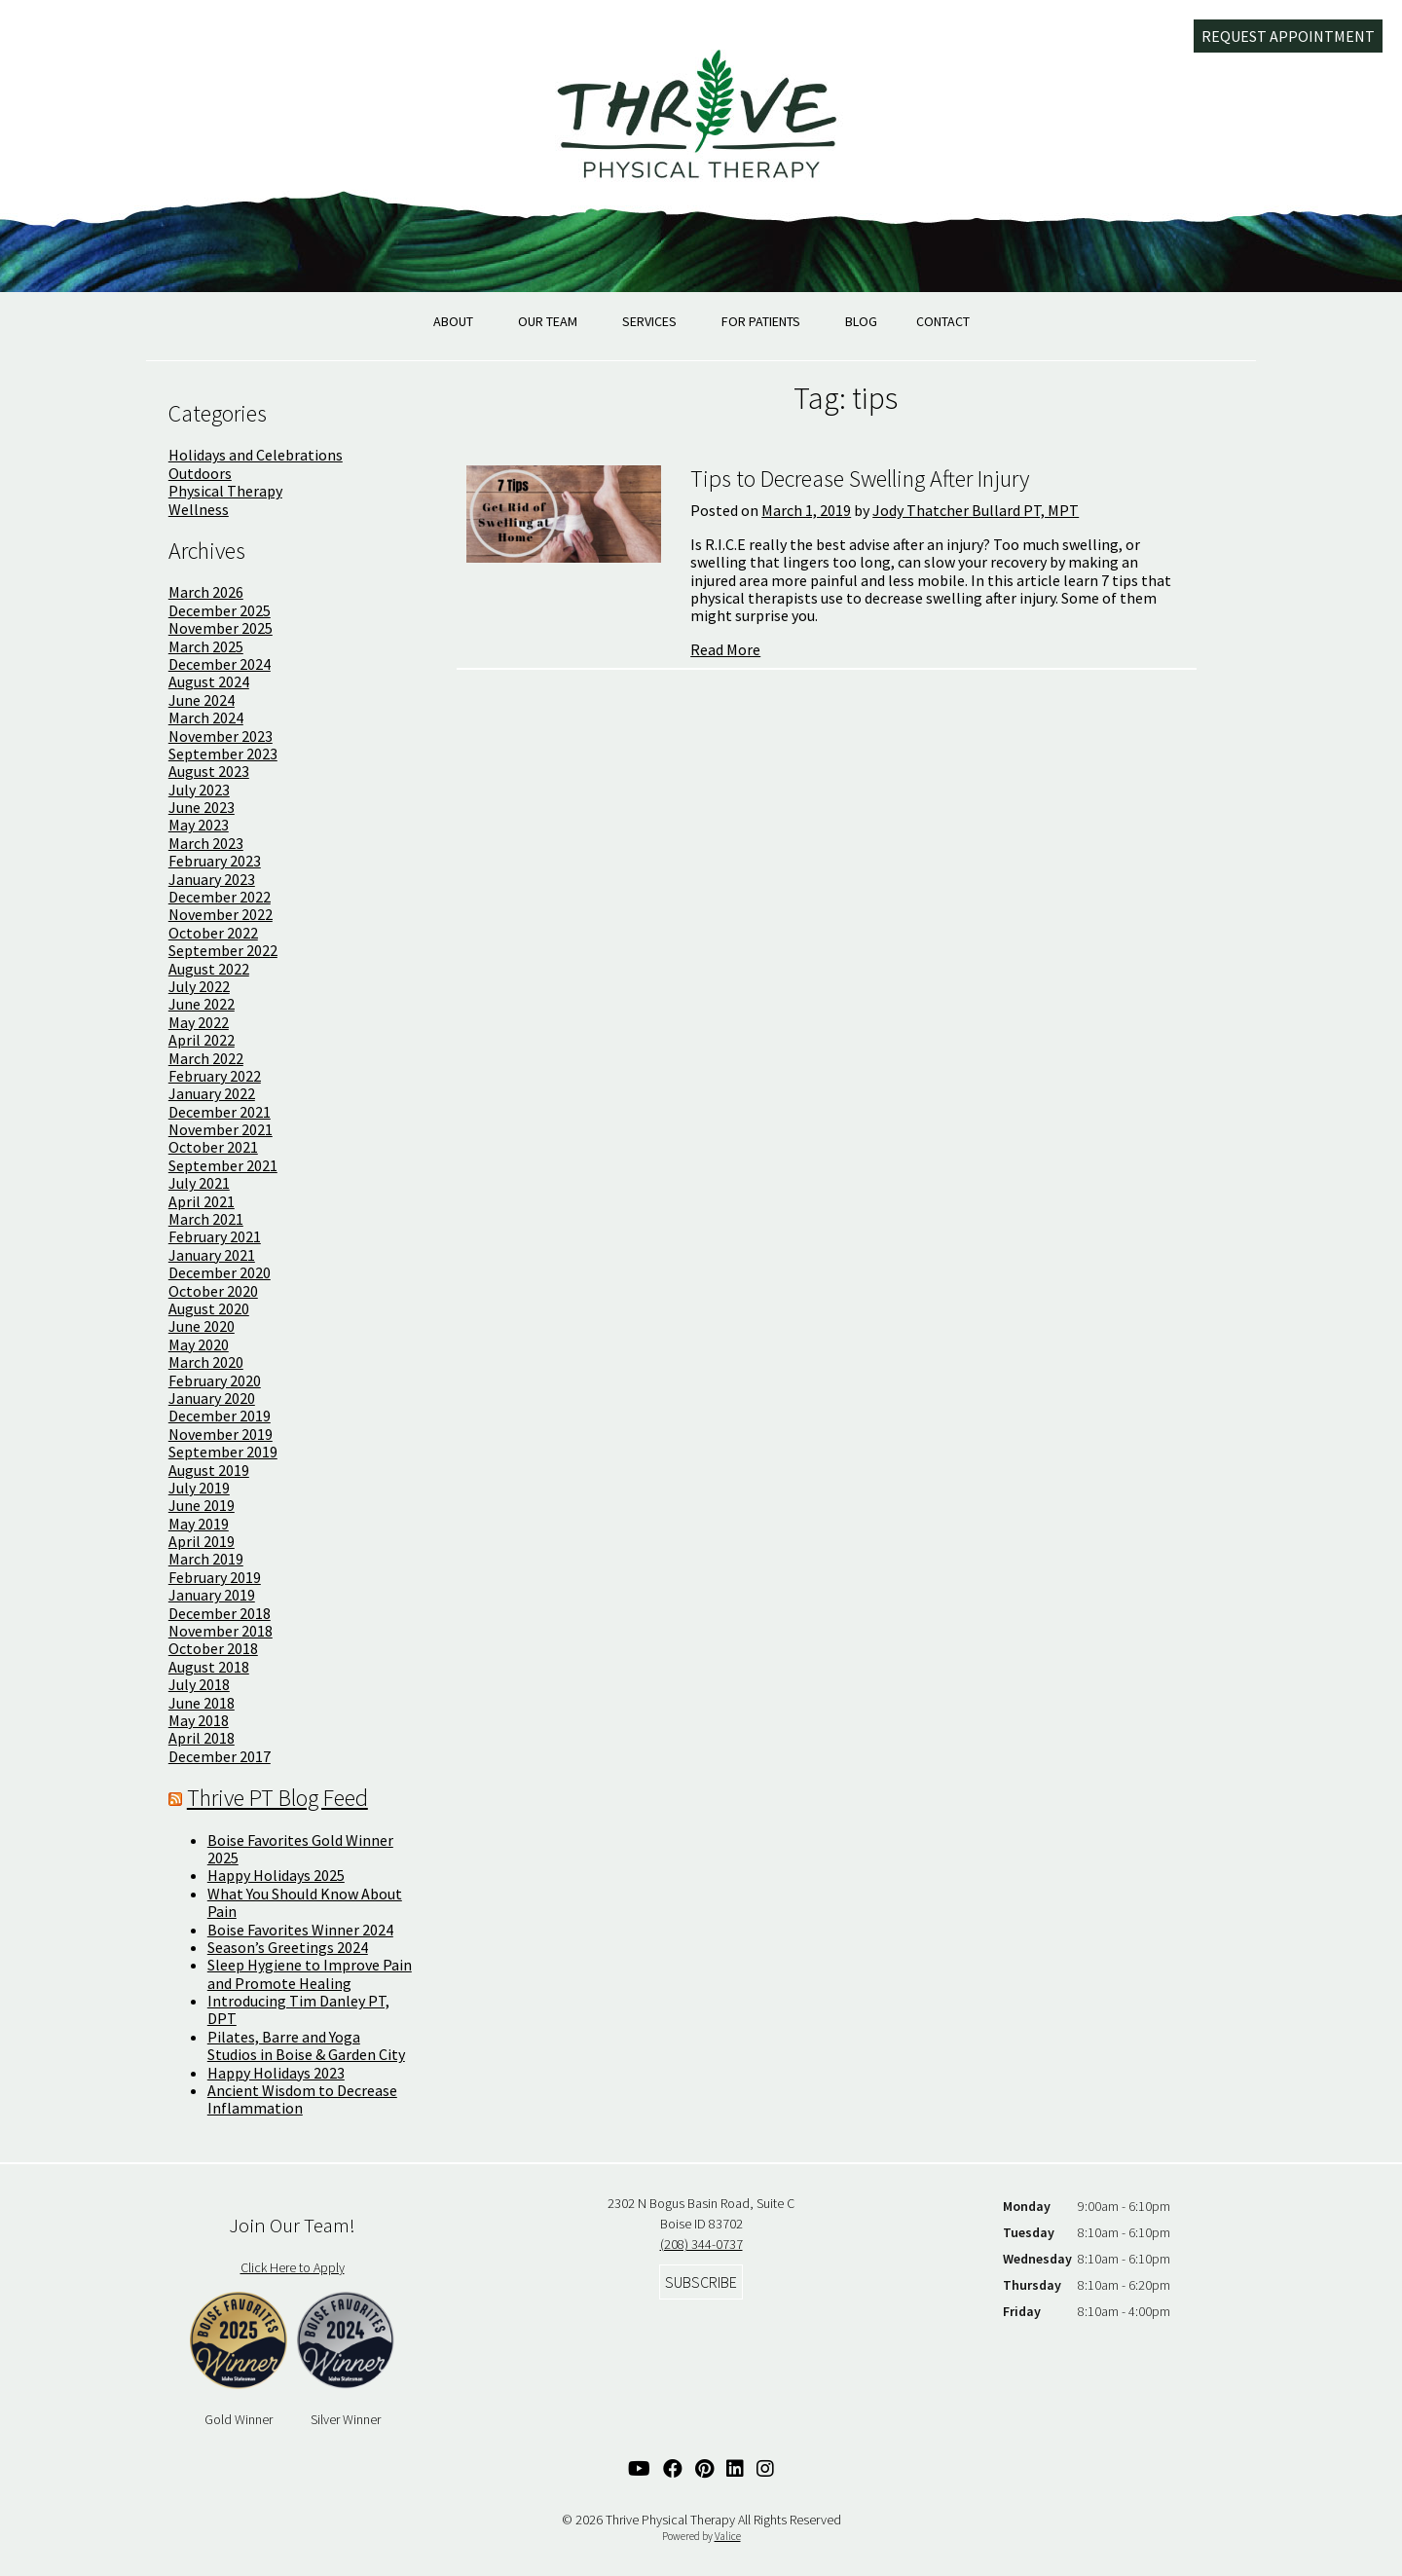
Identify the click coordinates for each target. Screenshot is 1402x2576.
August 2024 (208, 681)
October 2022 (213, 932)
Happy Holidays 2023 (276, 2072)
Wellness (198, 509)
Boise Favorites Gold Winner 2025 (300, 1848)
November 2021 (220, 1129)
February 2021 (214, 1236)
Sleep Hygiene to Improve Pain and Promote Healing (309, 1973)
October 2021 (213, 1147)
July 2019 (199, 1487)
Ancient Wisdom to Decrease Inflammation (302, 2098)
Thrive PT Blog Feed (277, 1798)
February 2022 (214, 1076)
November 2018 (220, 1630)
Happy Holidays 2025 (276, 1875)
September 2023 (222, 753)
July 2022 (199, 986)
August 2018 (208, 1666)
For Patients (760, 321)
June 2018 (201, 1702)
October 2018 (213, 1648)
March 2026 (205, 592)
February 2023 (214, 860)
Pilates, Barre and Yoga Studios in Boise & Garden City (306, 2045)
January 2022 (211, 1093)
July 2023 (199, 789)
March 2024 (205, 717)
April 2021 (201, 1201)
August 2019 (208, 1470)
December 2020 (219, 1272)
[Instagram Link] (765, 2468)
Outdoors (200, 473)
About (453, 321)
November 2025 (220, 628)
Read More (725, 649)
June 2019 (201, 1505)
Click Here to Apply (292, 2267)
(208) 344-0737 (701, 2244)
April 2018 (201, 1738)
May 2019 (198, 1523)
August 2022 (208, 968)
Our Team (547, 321)
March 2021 (205, 1219)
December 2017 (219, 1756)
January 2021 (211, 1255)
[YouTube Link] (639, 2468)
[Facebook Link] (673, 2468)
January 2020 (211, 1398)
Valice (728, 2536)
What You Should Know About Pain (304, 1902)
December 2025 (219, 610)
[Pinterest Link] (704, 2468)
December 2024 (219, 664)
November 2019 (220, 1434)
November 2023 (220, 736)
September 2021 (222, 1165)
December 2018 (219, 1613)
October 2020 (213, 1291)
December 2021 (219, 1112)
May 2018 (198, 1720)
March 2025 (205, 646)
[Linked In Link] (735, 2468)
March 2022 (205, 1058)
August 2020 (208, 1308)
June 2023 (201, 807)
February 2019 (214, 1577)
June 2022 (201, 1003)
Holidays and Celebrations (255, 454)
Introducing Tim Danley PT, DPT (298, 2009)
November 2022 (220, 914)
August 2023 (208, 771)
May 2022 (198, 1022)
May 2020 (198, 1344)
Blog (861, 321)
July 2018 (199, 1684)
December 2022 (219, 896)
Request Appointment (1288, 36)
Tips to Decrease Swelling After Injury (859, 478)
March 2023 (205, 843)
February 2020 (214, 1380)
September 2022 (222, 950)
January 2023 (211, 879)
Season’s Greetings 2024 (287, 1947)
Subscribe (701, 2282)
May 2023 (198, 824)
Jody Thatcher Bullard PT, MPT (975, 510)
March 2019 (205, 1558)
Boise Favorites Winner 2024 (300, 1929)
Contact (943, 321)
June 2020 (201, 1326)
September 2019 (222, 1451)
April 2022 (201, 1039)
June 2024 (201, 700)
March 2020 (205, 1362)
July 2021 (199, 1183)
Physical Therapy (225, 490)
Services (649, 321)
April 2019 (201, 1541)
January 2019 (211, 1594)
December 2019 (219, 1415)
